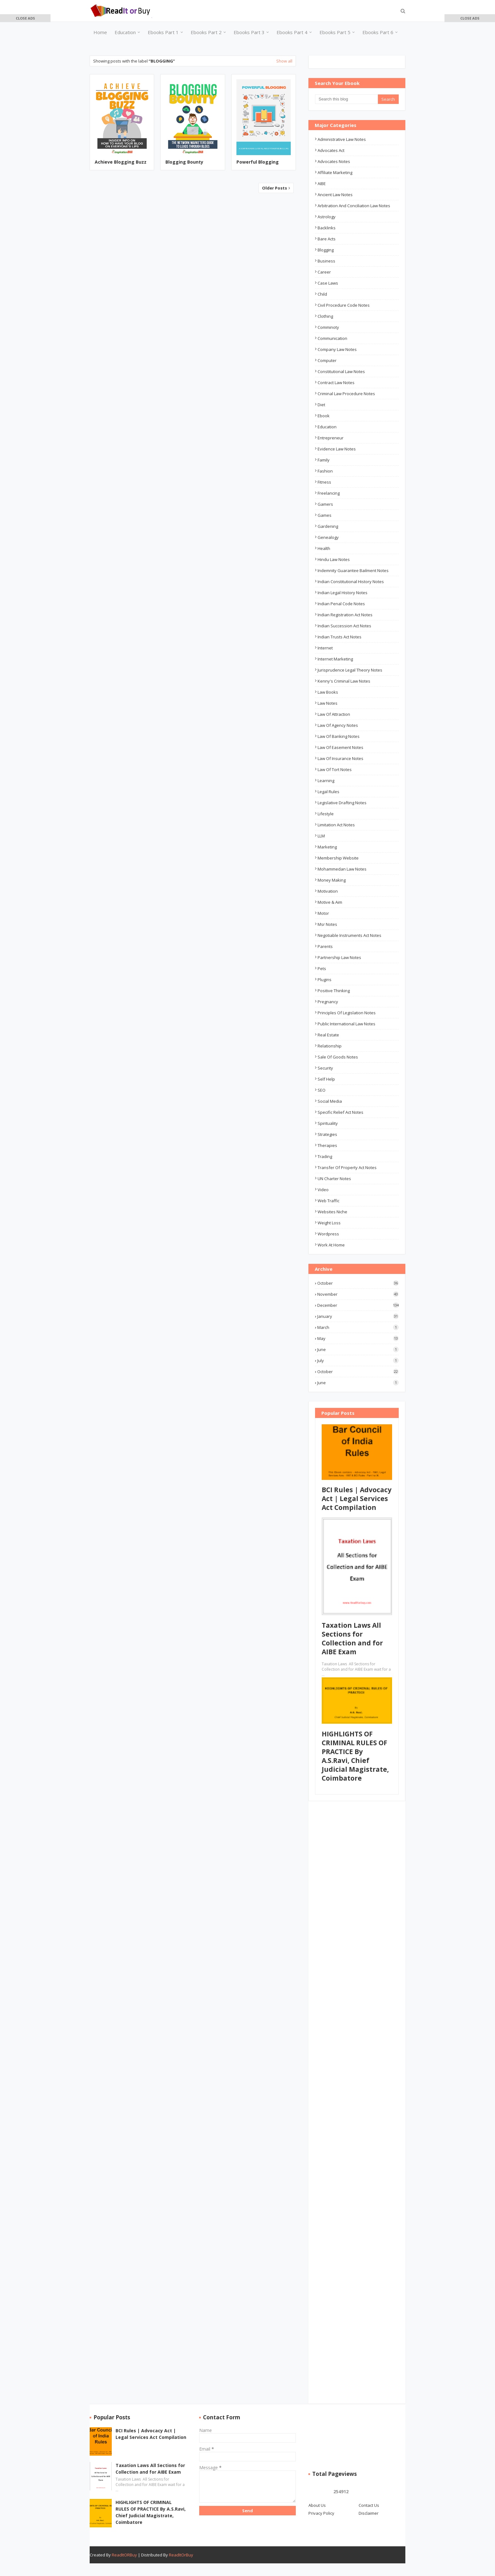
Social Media (330, 1101)
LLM (321, 836)
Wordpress (328, 1234)
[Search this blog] (346, 99)
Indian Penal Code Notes (341, 603)
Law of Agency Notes (338, 725)
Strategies (327, 1134)
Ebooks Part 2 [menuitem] (206, 32)
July (358, 1360)
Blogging (326, 250)
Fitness (324, 482)
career (324, 272)
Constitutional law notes (341, 371)
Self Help (326, 1079)
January (358, 1316)
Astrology (327, 217)
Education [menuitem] (125, 32)
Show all (284, 61)
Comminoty (328, 327)
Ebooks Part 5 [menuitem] (334, 32)
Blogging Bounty (184, 162)
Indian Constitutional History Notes (351, 581)
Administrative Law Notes (342, 139)
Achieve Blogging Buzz (120, 162)
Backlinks (327, 228)
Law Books (328, 692)
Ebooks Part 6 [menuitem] (377, 32)
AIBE (322, 183)
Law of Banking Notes (339, 736)
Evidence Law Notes (337, 449)
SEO (321, 1090)
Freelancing (329, 493)
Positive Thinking (334, 990)
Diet (321, 404)
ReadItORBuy (124, 2555)
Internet (325, 648)
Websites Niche (332, 1212)
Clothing (325, 316)
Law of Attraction (334, 714)
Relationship (330, 1046)
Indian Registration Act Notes (345, 615)
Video (323, 1189)
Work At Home (331, 1245)
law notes (327, 703)
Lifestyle (326, 814)
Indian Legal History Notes (342, 592)
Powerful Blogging (257, 162)
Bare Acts (327, 239)
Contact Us (369, 2505)
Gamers (325, 504)
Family (324, 460)
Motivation (328, 891)
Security (325, 1068)
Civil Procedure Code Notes (344, 305)
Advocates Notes (334, 161)
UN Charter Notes (334, 1178)
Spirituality (328, 1123)
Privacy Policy (321, 2513)
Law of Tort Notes (335, 769)
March (358, 1327)
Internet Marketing (335, 659)
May (358, 1338)
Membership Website (338, 858)
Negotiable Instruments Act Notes (349, 935)
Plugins (324, 979)
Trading (325, 1156)
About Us (317, 2505)
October (358, 1283)
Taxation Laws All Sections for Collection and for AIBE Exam (352, 1638)
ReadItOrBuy (181, 2555)
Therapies (327, 1145)
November (358, 1294)
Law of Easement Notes (340, 747)
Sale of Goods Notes (338, 1057)
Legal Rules (328, 791)
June (358, 1349)
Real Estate (328, 1035)
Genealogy (328, 537)
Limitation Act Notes (336, 825)
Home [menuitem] (100, 32)
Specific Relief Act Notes (340, 1112)
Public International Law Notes (346, 1024)
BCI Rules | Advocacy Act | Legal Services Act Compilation (356, 1498)
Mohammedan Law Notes (342, 869)
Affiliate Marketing (335, 172)
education (327, 427)
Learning (326, 780)
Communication (332, 338)
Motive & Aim (330, 902)
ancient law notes (335, 194)
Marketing (327, 847)
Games (324, 515)
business (326, 261)
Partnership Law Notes (339, 957)
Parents (325, 946)
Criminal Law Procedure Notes (346, 393)
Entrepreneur (330, 438)
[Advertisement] (25, 113)
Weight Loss (329, 1223)
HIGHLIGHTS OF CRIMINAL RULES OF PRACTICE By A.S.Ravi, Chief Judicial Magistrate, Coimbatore (355, 1756)
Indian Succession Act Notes (344, 626)
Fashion (325, 471)
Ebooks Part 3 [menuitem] (249, 32)
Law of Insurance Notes (340, 758)
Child (322, 294)
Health (324, 548)
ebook (324, 416)
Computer (327, 360)
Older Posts (275, 188)
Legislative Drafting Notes (342, 802)
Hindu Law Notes (334, 559)
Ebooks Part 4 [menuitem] (292, 32)
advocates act (331, 150)
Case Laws (328, 283)
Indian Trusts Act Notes (339, 637)
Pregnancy (328, 1001)
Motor (323, 913)
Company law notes (337, 349)
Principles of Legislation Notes (347, 1013)
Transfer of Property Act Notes (347, 1167)
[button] (25, 18)
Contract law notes (336, 382)
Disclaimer (369, 2513)
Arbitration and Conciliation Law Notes (354, 205)
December (358, 1305)
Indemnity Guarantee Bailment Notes (353, 570)
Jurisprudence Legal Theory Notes (350, 670)
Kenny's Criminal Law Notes (344, 681)
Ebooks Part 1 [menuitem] (163, 32)
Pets (322, 968)
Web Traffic (328, 1201)
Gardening (328, 526)
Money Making (332, 880)
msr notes (327, 924)
